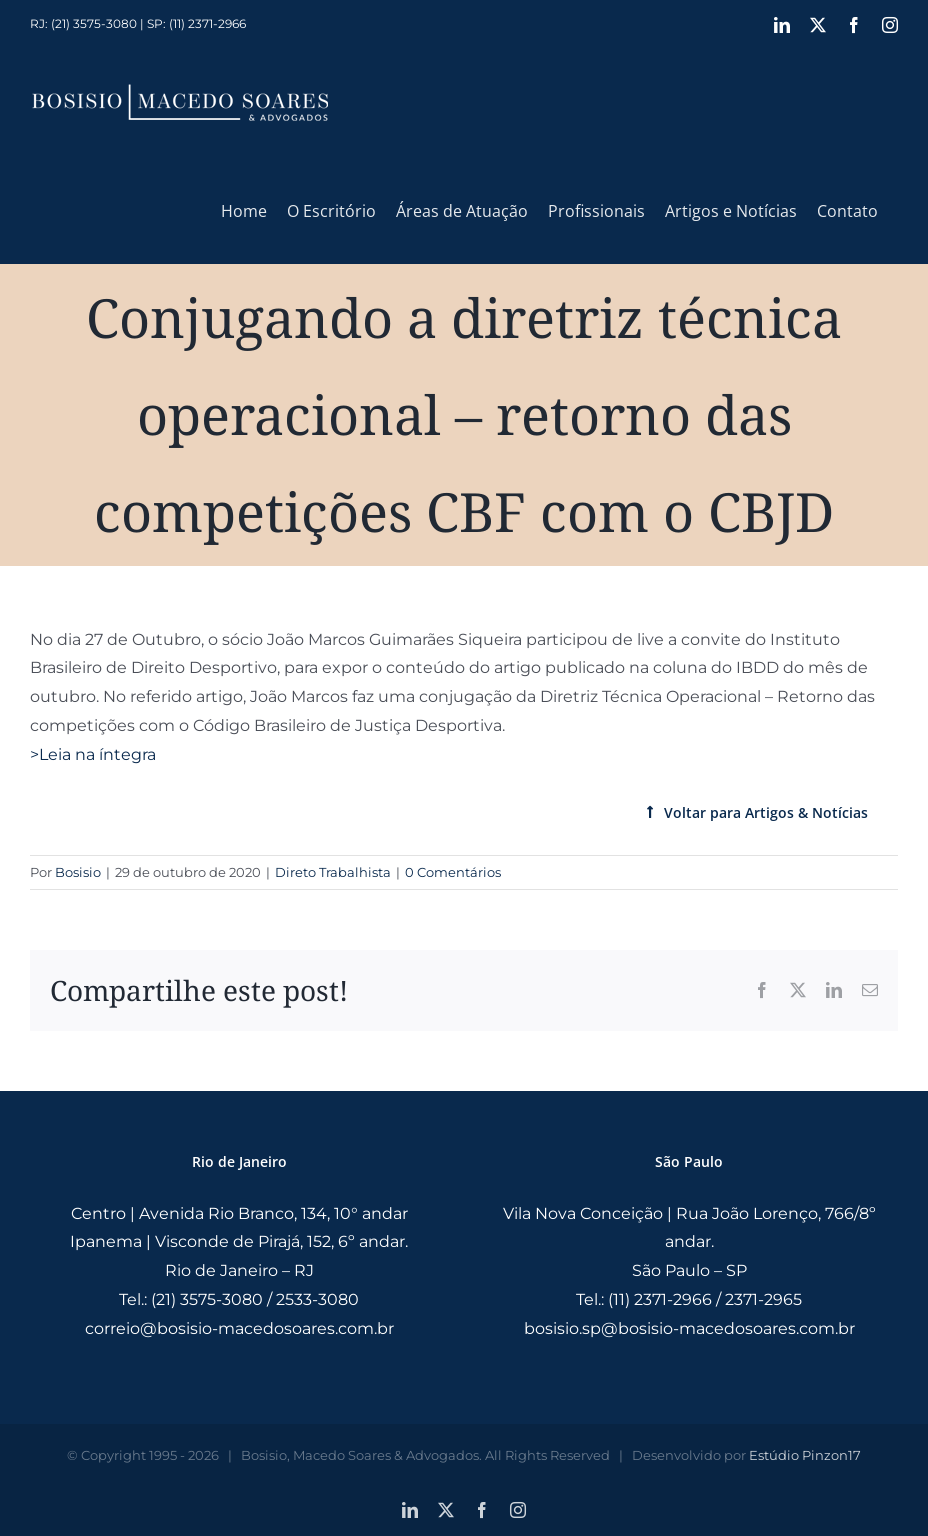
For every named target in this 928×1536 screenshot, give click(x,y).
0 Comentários (453, 872)
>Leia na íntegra (93, 754)
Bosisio (78, 872)
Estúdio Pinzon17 (805, 1455)
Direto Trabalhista (333, 872)
